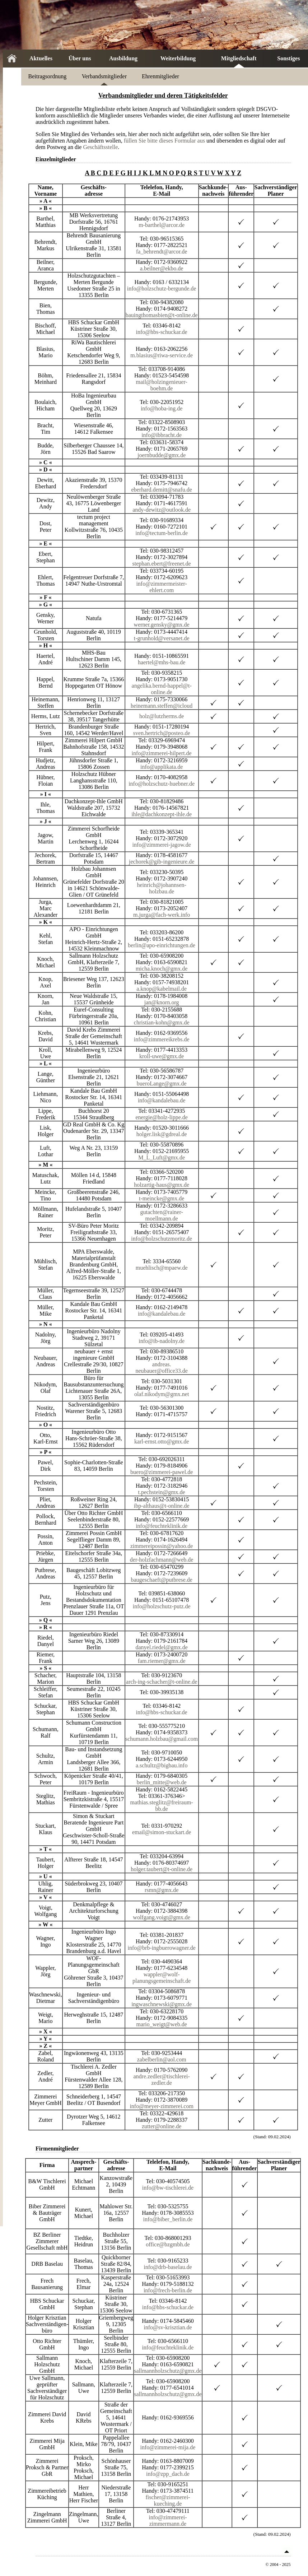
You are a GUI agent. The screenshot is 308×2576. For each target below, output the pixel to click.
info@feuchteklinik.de (161, 1526)
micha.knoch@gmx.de (161, 969)
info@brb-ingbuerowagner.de (161, 1948)
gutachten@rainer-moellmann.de (161, 1215)
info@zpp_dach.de (168, 2474)
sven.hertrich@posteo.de (161, 733)
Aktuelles (40, 58)
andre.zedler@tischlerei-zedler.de (161, 2079)
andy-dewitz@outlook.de (161, 510)
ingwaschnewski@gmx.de (161, 2004)
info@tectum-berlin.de (161, 533)
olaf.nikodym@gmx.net (161, 1394)
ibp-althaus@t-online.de (162, 1506)
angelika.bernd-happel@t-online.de (162, 689)
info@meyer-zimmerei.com (161, 2106)
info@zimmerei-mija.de (168, 2447)
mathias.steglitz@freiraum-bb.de (161, 1805)
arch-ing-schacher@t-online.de (161, 1682)
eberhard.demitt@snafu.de (161, 490)
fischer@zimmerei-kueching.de (167, 2500)
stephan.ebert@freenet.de (161, 564)
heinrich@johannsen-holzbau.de (161, 888)
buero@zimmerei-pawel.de (161, 1472)
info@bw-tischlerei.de (167, 2188)
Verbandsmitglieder (104, 76)
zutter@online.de (161, 2126)
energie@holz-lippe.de (161, 1117)
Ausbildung (123, 58)
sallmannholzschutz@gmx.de (167, 2371)
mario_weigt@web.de (161, 2024)
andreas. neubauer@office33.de (161, 1367)
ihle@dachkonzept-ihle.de (161, 814)
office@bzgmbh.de (168, 2244)
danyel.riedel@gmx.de (161, 1647)
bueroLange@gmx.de (162, 1083)
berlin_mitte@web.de (162, 1782)
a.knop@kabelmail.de (161, 989)
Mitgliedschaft (239, 58)
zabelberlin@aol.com (161, 2059)
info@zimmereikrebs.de (162, 1039)
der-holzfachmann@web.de (161, 1560)
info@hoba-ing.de (161, 408)
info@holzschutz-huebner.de (162, 784)
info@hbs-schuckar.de (161, 332)
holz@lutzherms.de (161, 716)
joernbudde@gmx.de (161, 455)
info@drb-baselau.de (168, 2267)
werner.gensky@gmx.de (162, 625)
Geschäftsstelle (100, 147)
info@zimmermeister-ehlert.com (161, 587)
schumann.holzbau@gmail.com (161, 1739)
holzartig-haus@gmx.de (161, 1185)
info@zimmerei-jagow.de (161, 845)
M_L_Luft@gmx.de (161, 1157)
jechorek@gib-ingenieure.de (161, 862)
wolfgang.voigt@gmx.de (161, 1917)
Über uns (80, 58)
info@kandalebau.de (161, 1100)
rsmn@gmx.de (161, 1890)
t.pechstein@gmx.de (161, 1492)
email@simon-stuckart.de (161, 1832)
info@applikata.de (161, 767)
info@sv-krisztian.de (168, 2327)
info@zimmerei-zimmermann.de (168, 2520)
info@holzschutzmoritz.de (161, 1239)
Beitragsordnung (47, 76)
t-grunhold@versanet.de (162, 638)
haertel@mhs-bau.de (161, 662)
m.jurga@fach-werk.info (161, 915)
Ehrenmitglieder (160, 76)
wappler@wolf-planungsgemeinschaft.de (161, 1977)
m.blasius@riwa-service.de (161, 355)
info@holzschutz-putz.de (162, 1606)
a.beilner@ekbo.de (161, 268)
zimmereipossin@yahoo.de (161, 1546)
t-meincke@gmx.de (161, 1198)
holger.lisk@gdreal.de (161, 1134)
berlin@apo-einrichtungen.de (161, 945)
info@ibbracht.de (161, 435)
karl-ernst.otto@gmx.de (161, 1441)
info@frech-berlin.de (168, 2290)
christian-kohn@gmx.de (162, 1022)
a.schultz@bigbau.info (161, 1765)
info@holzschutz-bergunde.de (161, 288)
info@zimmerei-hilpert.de (162, 753)
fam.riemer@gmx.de (162, 1661)
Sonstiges (288, 58)
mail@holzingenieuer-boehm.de (161, 385)
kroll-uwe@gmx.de (161, 1056)
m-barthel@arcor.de (162, 225)
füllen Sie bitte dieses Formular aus (164, 141)
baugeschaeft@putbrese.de (161, 1580)
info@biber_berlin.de (168, 2219)
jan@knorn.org (161, 1002)
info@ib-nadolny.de (162, 1341)
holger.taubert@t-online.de (161, 1869)
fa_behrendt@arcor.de (161, 251)
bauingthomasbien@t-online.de (162, 315)
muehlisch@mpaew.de (162, 1268)
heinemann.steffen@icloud (161, 706)
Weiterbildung (178, 58)
